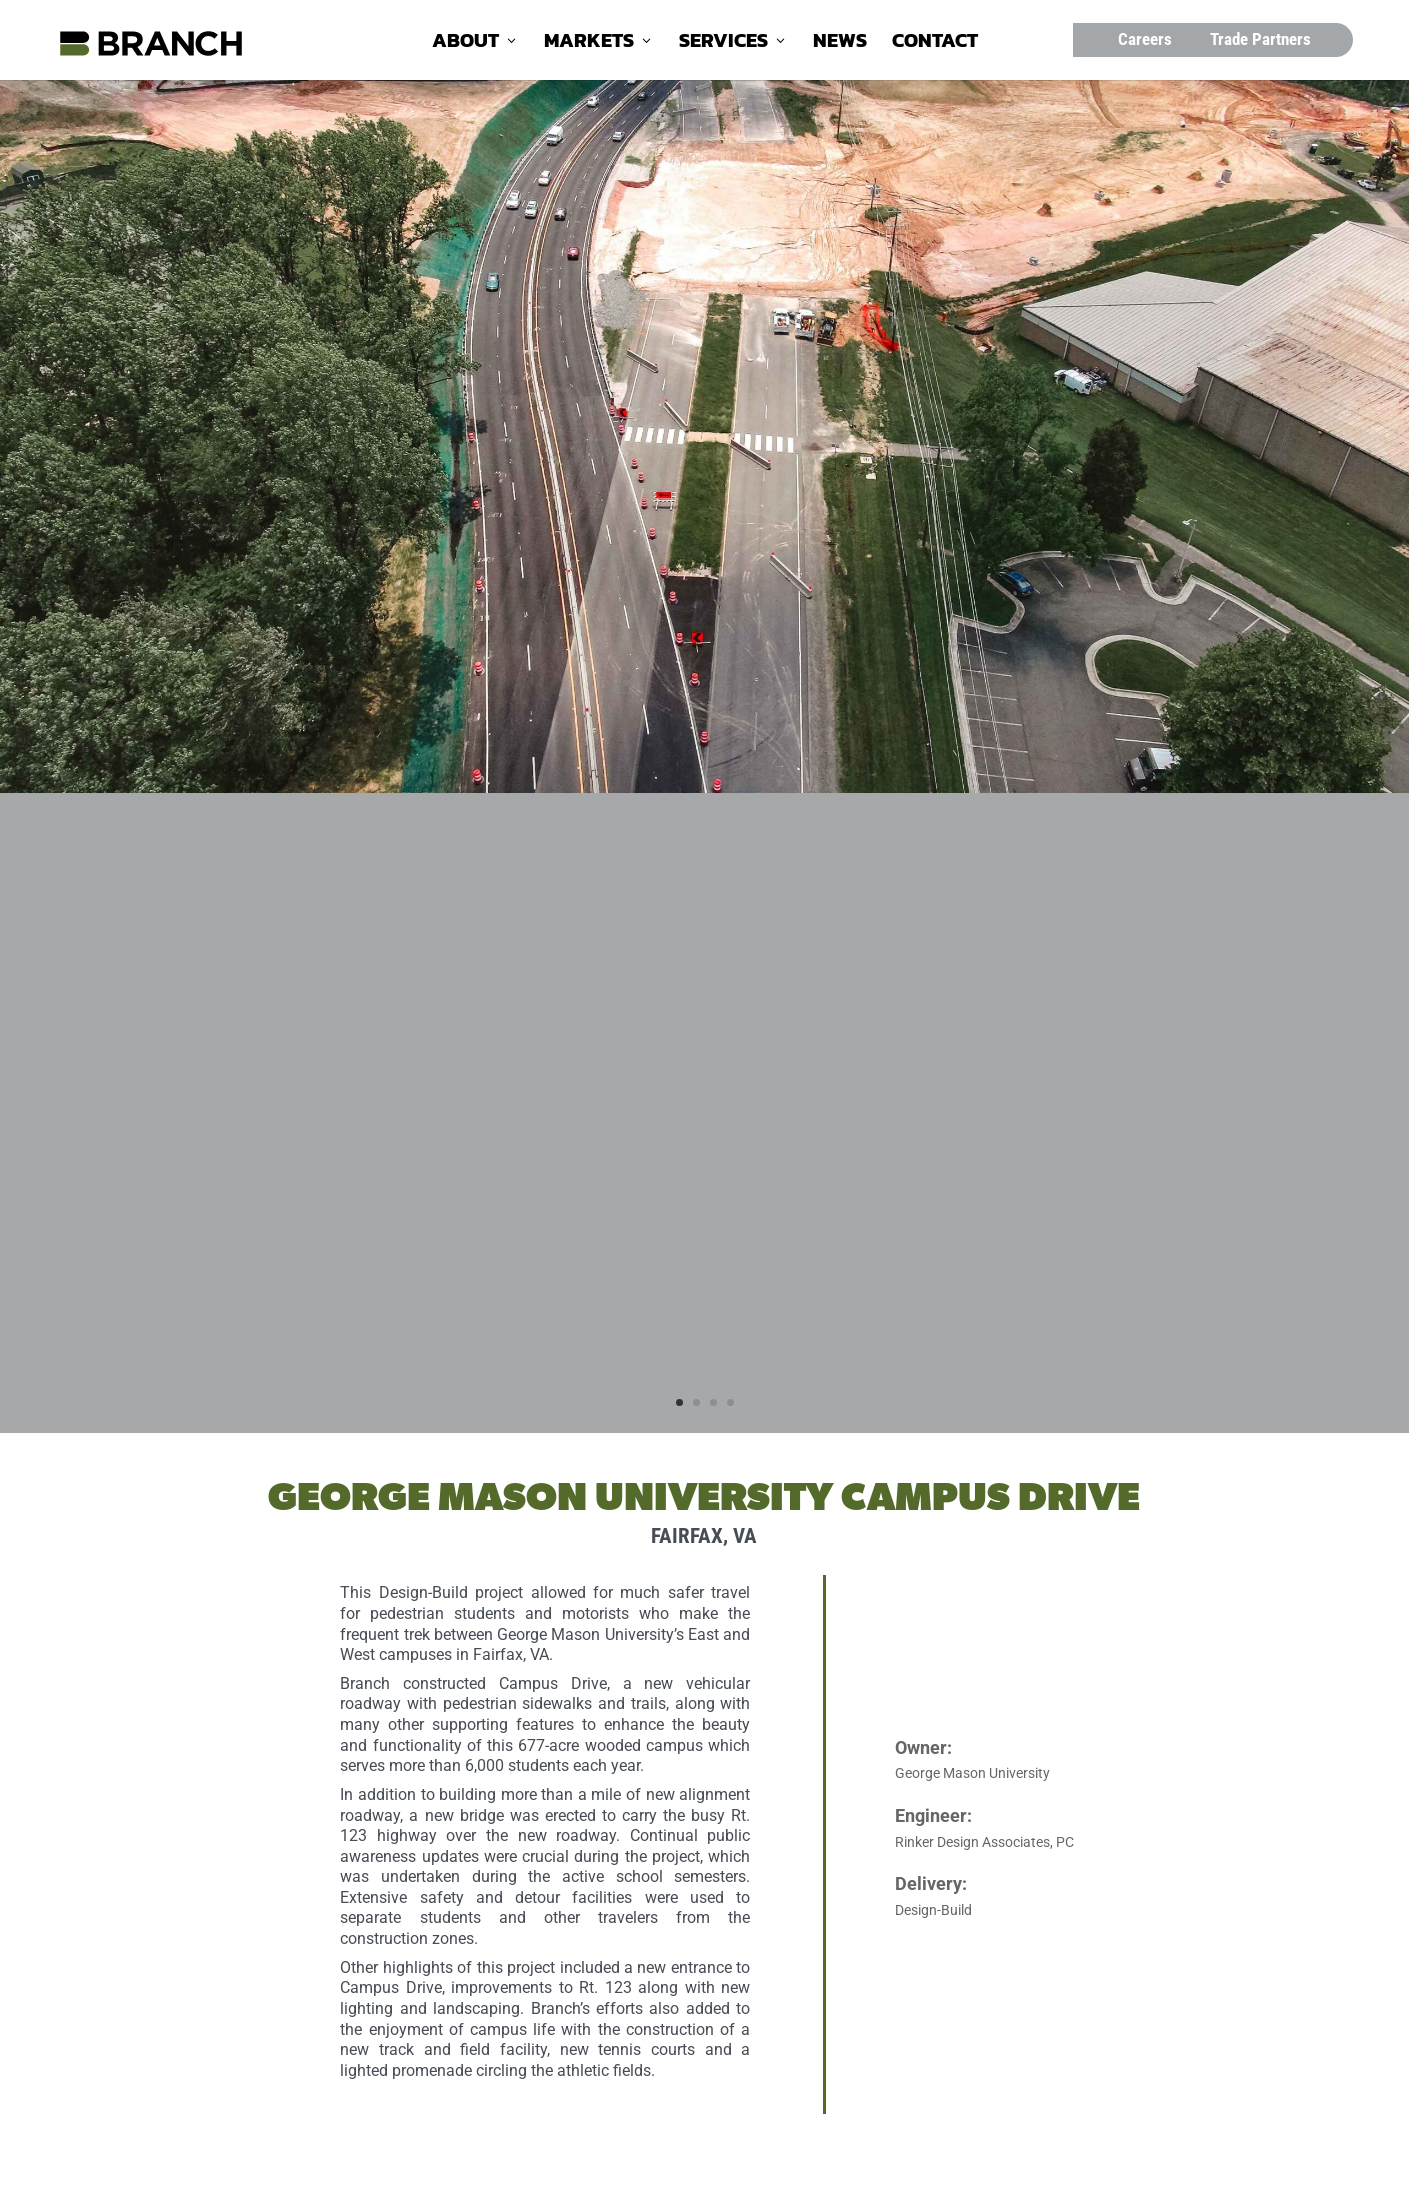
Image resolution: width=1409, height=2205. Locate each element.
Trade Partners (1260, 39)
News (840, 44)
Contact (935, 44)
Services (723, 44)
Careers (1145, 39)
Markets (589, 44)
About (465, 44)
